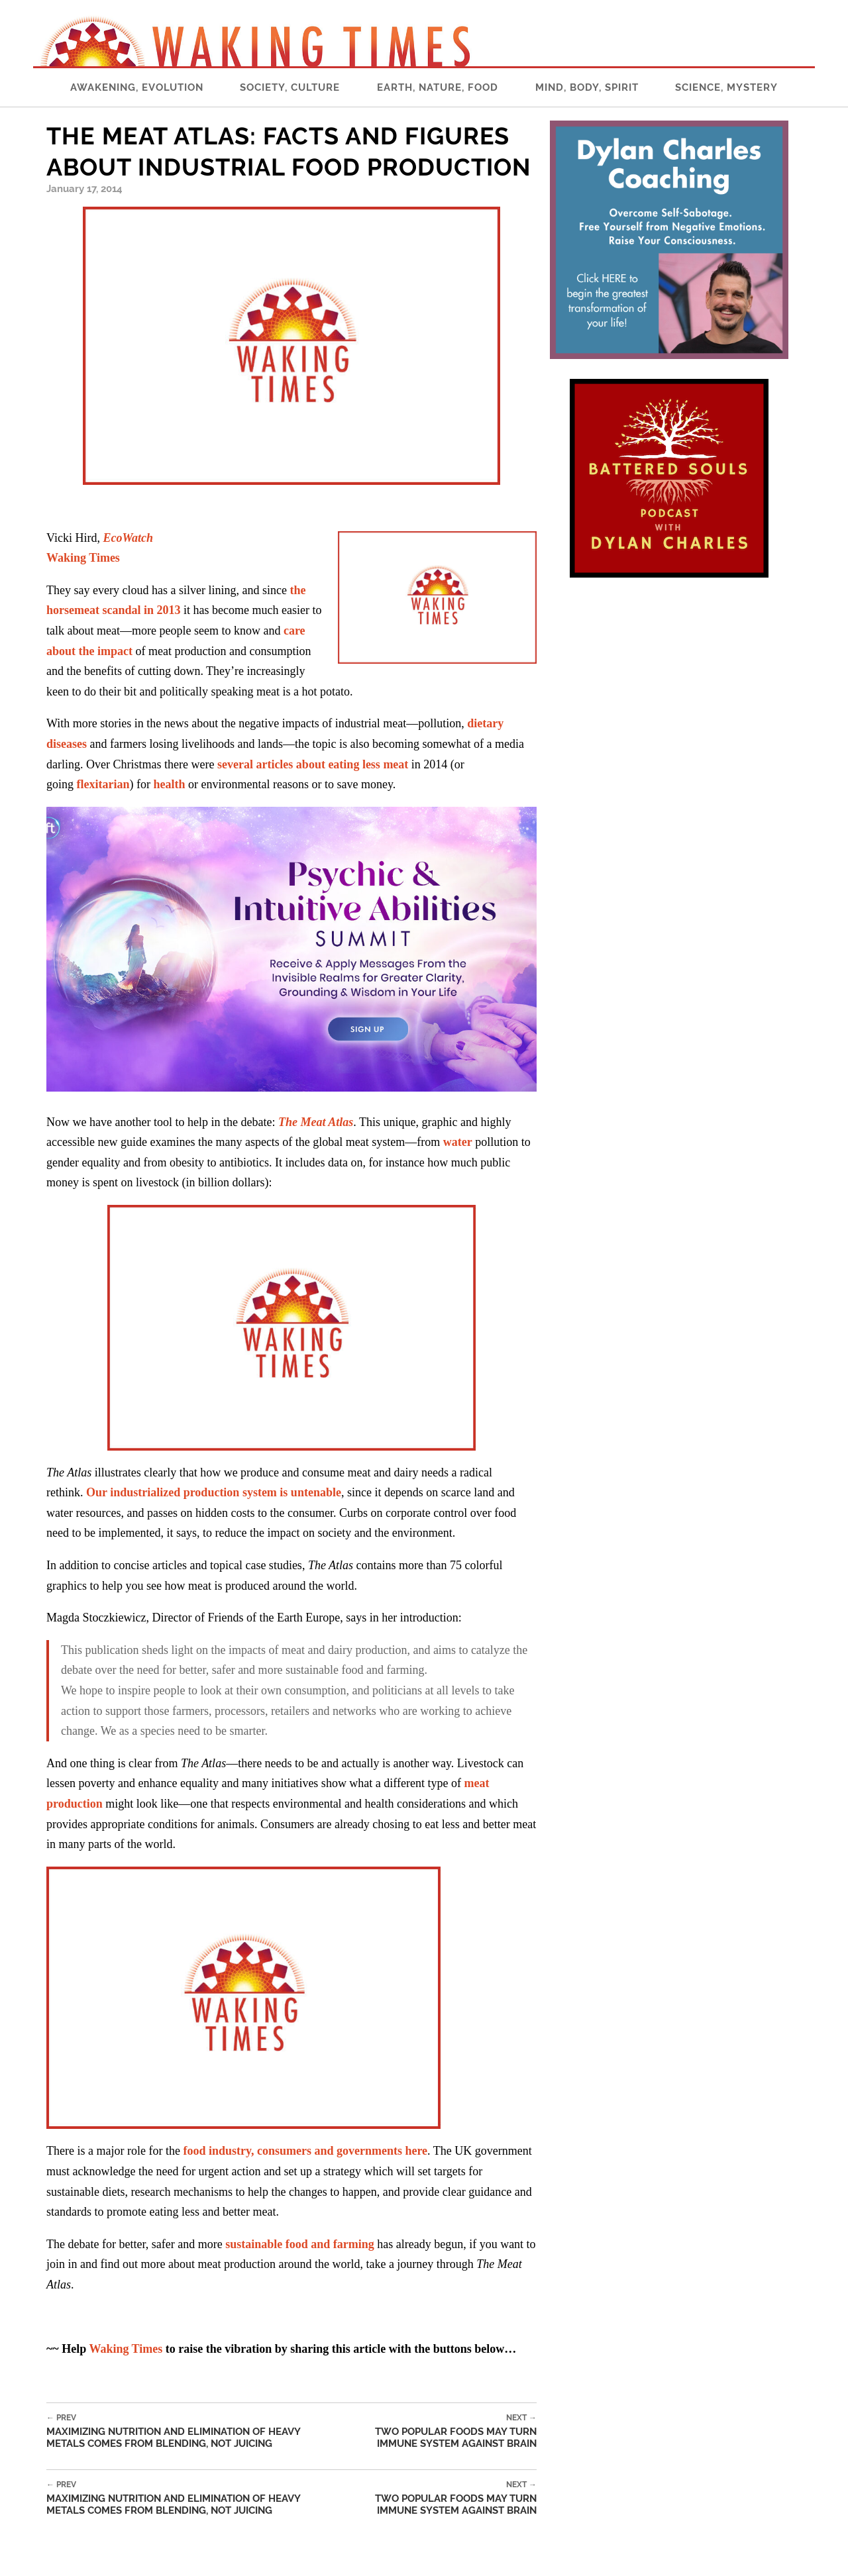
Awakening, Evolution (136, 87)
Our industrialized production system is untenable (213, 1492)
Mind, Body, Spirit (587, 87)
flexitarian (103, 784)
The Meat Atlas (315, 1122)
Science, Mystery (726, 87)
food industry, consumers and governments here (305, 2150)
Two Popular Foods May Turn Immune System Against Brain (438, 2431)
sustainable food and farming (299, 2244)
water (457, 1142)
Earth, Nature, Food (437, 87)
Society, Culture (290, 87)
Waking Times (125, 2348)
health (169, 784)
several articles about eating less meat (312, 764)
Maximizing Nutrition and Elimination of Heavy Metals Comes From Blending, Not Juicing (193, 2431)
